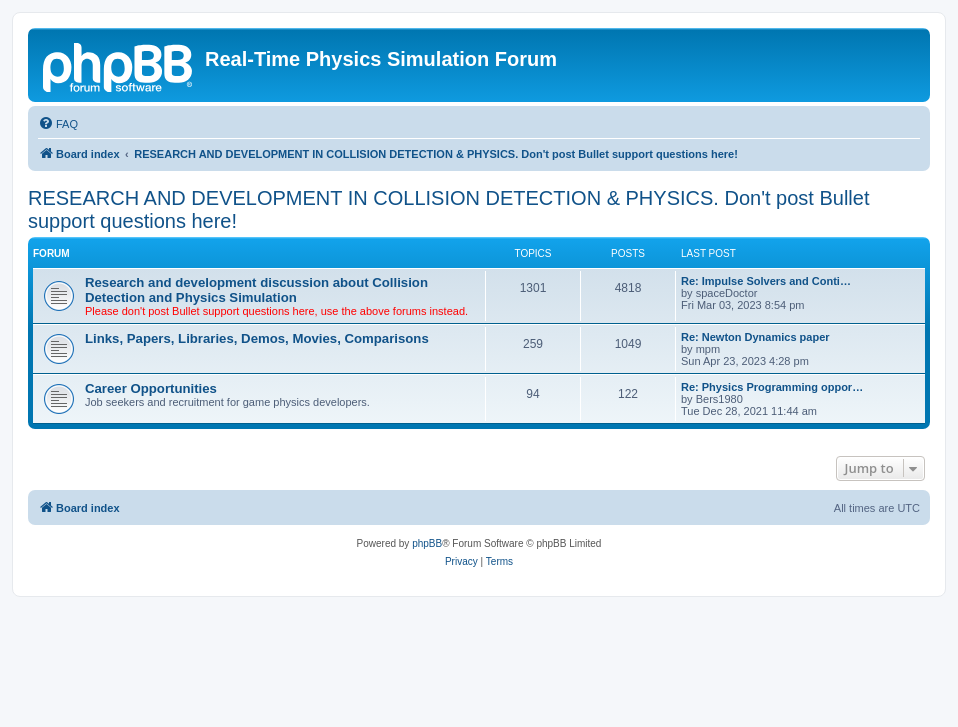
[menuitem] (58, 124)
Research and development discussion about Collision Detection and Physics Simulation (256, 290)
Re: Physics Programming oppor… (772, 387)
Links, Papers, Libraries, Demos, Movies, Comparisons (257, 338)
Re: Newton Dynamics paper (755, 337)
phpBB (427, 543)
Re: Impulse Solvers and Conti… (766, 281)
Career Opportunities (151, 388)
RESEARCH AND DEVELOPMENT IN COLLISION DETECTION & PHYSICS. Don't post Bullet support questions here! (448, 209)
